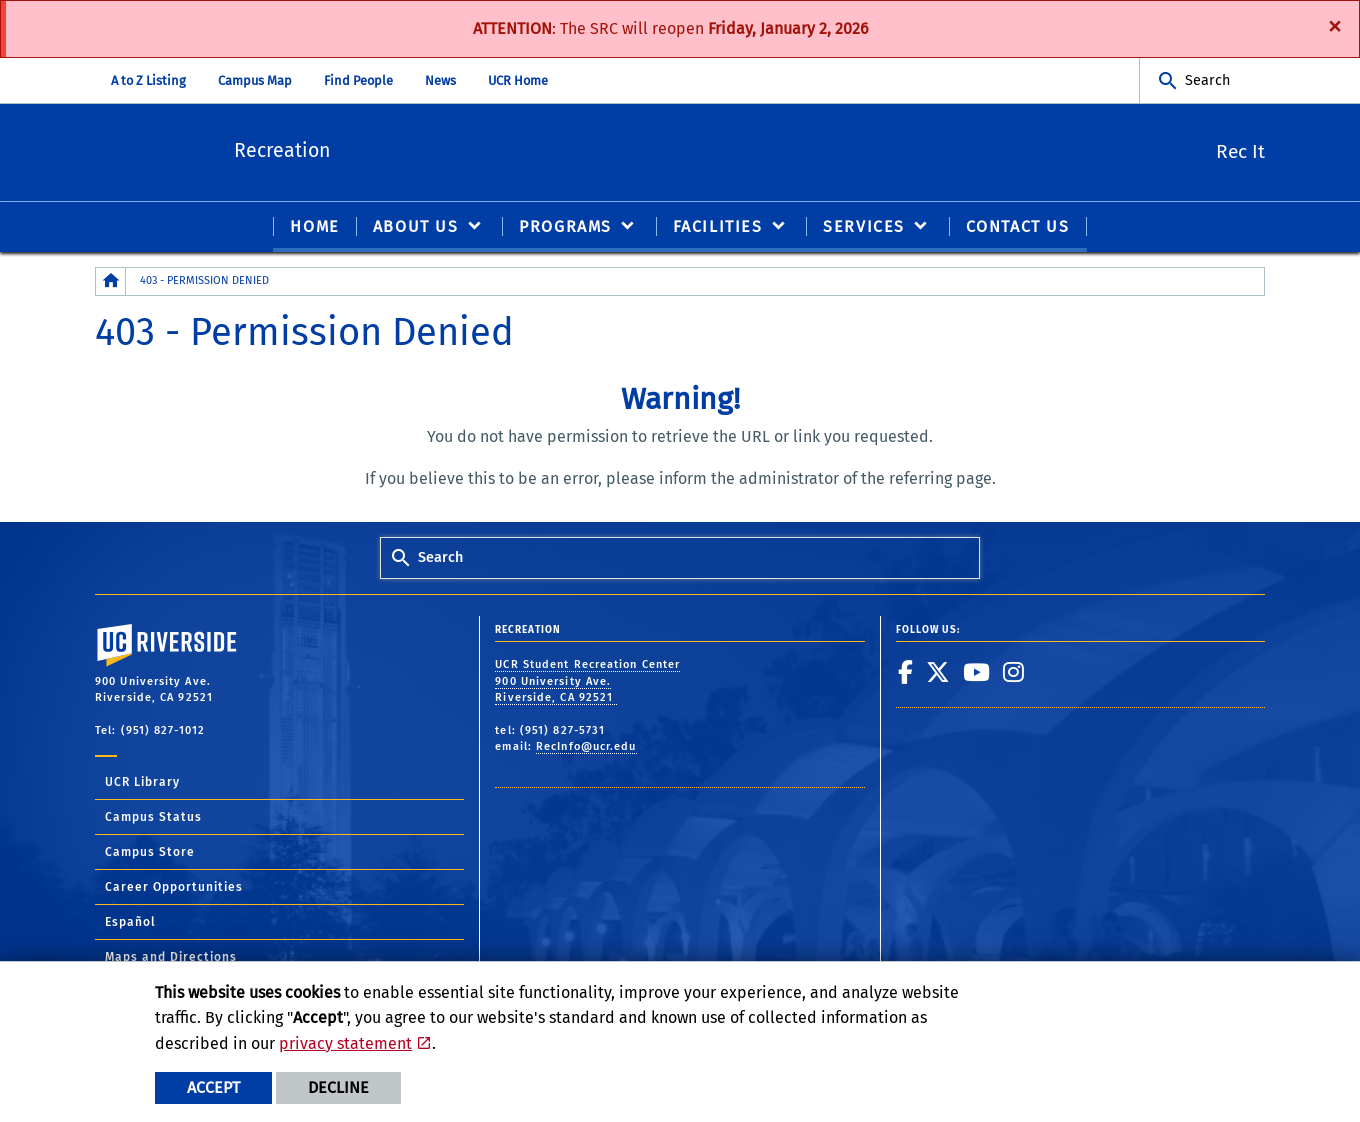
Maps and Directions (171, 958)
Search (1207, 80)
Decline (338, 1087)
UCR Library (142, 783)
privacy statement (345, 1043)
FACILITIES (718, 226)
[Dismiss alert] (1335, 25)
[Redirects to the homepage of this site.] (111, 281)
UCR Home (518, 80)
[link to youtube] (977, 672)
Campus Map (255, 80)
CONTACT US (1018, 226)
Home (314, 226)
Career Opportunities (174, 888)
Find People (358, 80)
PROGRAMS (565, 226)
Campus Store (150, 853)
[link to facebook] (906, 672)
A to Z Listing (148, 80)
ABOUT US (416, 226)
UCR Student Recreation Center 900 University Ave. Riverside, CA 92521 (587, 681)
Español (130, 923)
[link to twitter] (938, 672)
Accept (213, 1087)
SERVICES (864, 226)
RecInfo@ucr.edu (586, 746)
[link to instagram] (1014, 672)
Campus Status (153, 818)
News (440, 80)
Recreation (337, 148)
